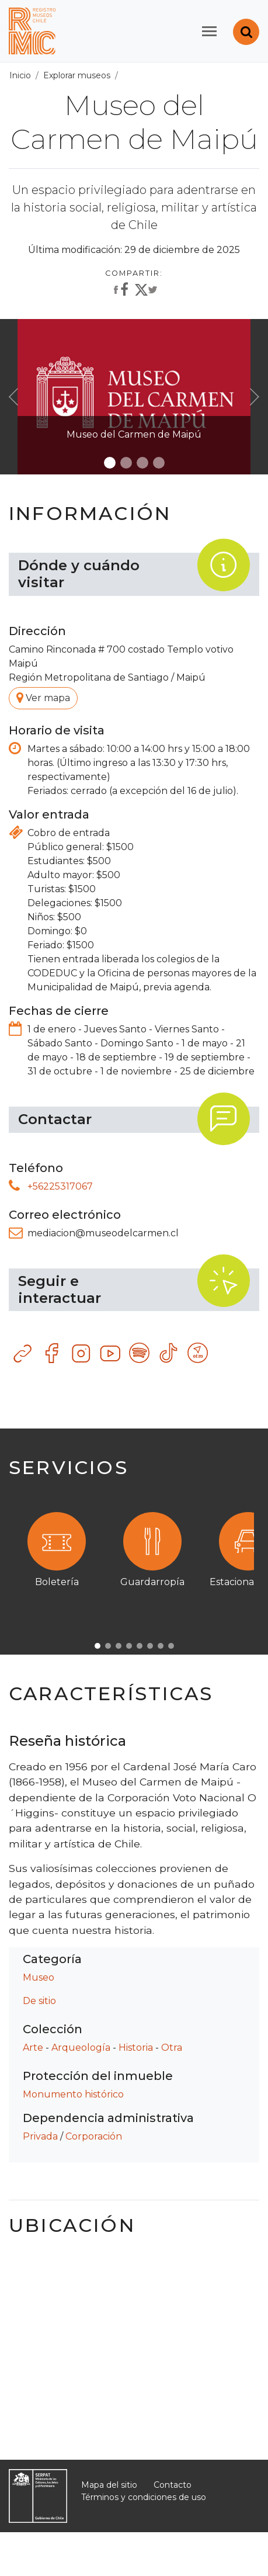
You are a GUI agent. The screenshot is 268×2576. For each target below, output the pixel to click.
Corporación (93, 2136)
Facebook (52, 1353)
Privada (40, 2136)
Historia (136, 2047)
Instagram (81, 1353)
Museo (38, 1977)
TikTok (169, 1353)
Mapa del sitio (109, 2485)
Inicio (20, 75)
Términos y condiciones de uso (143, 2497)
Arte (33, 2047)
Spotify (140, 1353)
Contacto (173, 2485)
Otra (171, 2047)
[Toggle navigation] (209, 31)
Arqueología (80, 2047)
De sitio (39, 2000)
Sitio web (23, 1353)
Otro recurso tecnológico (198, 1353)
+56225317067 (60, 1186)
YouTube (111, 1353)
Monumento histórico (73, 2094)
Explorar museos (76, 75)
